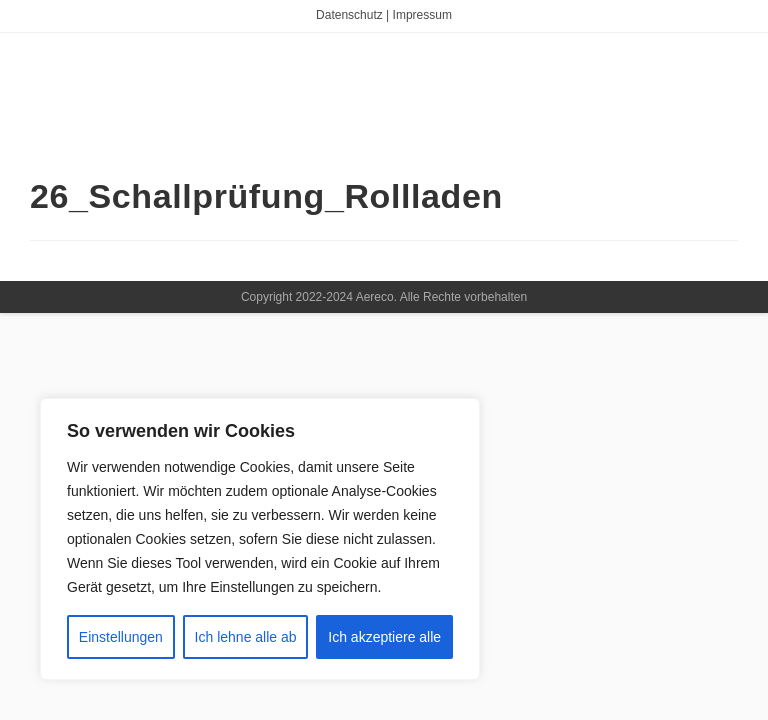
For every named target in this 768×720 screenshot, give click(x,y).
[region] (260, 539)
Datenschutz (349, 15)
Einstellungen (121, 637)
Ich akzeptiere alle (384, 637)
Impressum (422, 15)
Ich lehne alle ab (246, 637)
